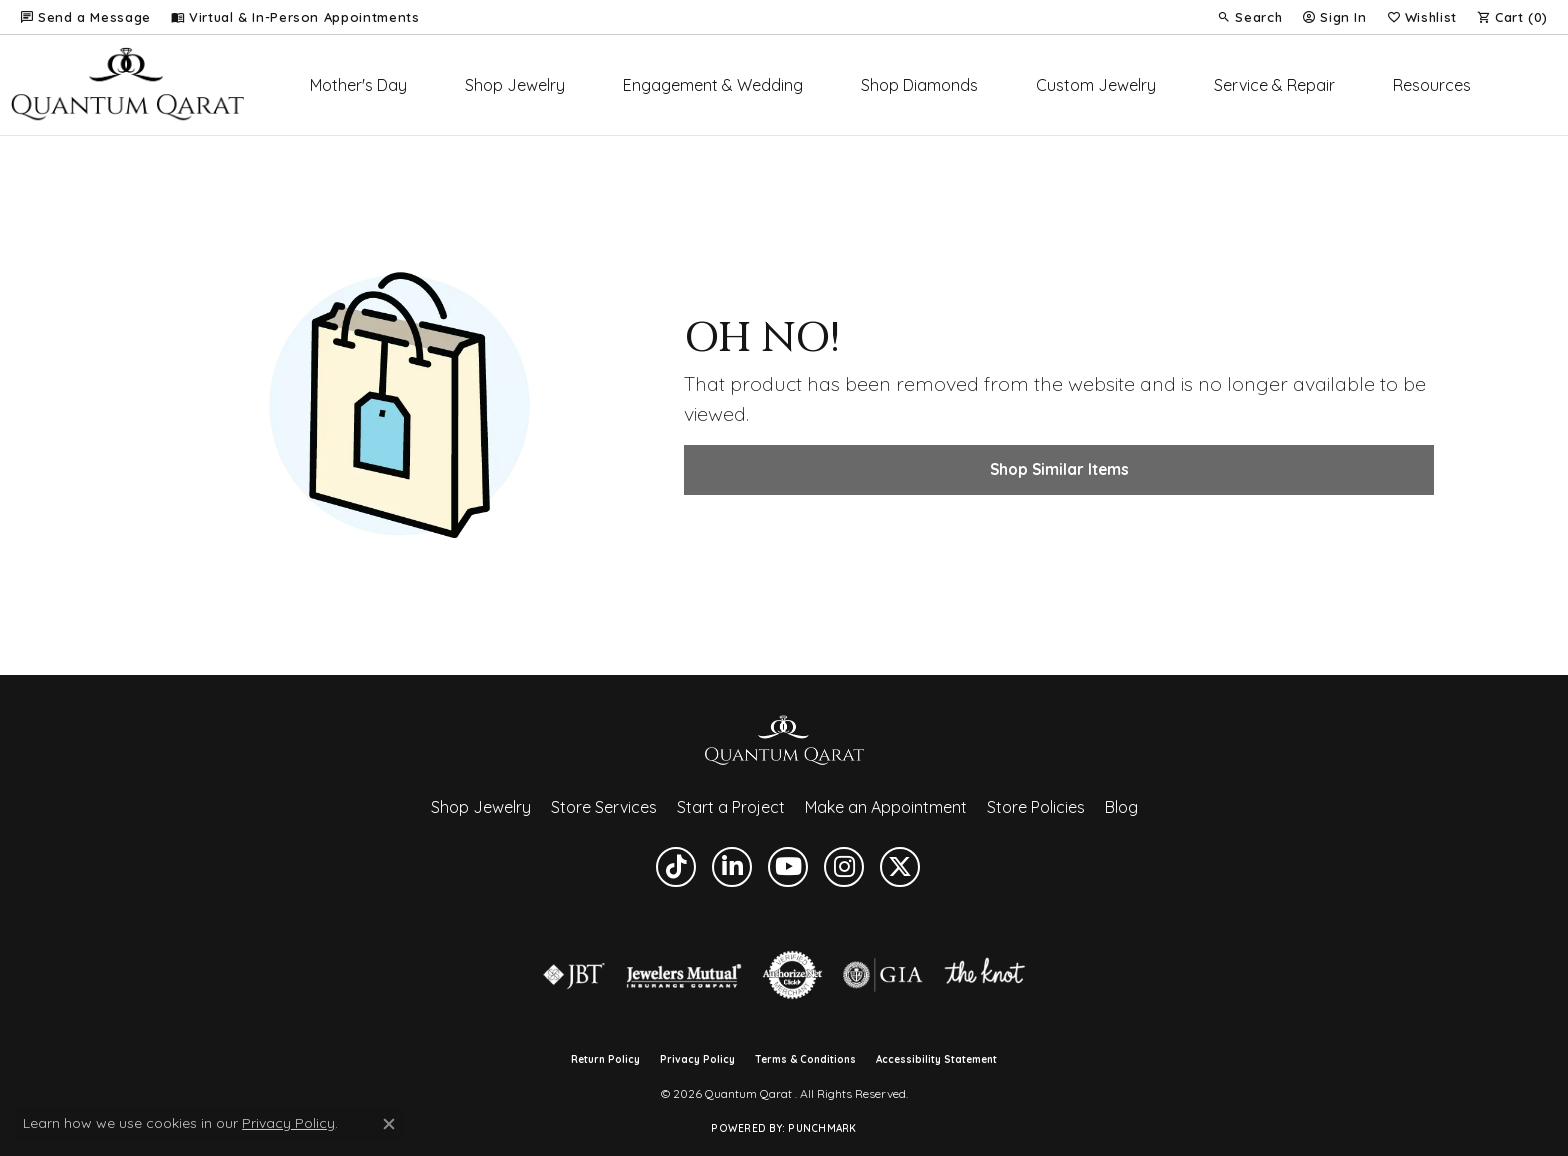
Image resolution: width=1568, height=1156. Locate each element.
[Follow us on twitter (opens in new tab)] (900, 867)
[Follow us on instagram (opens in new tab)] (844, 867)
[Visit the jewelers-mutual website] (683, 975)
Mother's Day (358, 85)
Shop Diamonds (919, 85)
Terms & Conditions (805, 1060)
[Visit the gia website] (883, 975)
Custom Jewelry (1096, 85)
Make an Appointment (886, 807)
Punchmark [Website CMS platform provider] (822, 1128)
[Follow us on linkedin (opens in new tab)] (732, 867)
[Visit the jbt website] (574, 975)
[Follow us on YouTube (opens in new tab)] (788, 867)
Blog (1121, 807)
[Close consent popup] (389, 1124)
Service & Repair (1274, 85)
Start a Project (731, 807)
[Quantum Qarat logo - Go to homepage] (127, 85)
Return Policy (605, 1060)
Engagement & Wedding (713, 85)
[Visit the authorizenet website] (793, 975)
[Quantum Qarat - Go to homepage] (784, 739)
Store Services (604, 807)
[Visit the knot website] (984, 975)
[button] (1249, 17)
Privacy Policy (697, 1060)
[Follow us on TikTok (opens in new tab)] (676, 867)
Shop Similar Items (1059, 469)
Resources (1432, 85)
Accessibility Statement (936, 1060)
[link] (85, 17)
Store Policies (1036, 807)
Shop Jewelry (515, 85)
